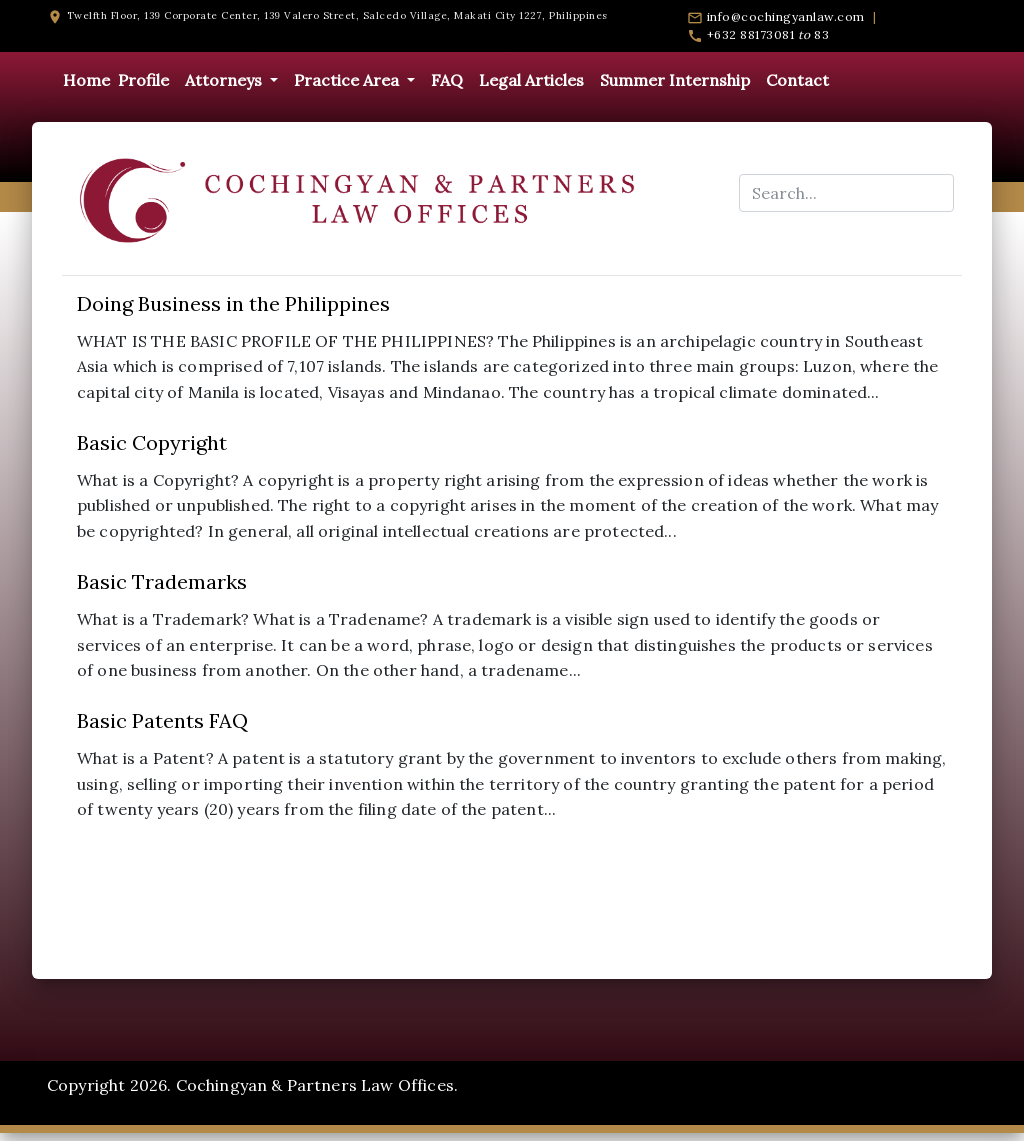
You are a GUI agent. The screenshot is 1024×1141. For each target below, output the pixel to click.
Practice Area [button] (348, 80)
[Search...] (846, 193)
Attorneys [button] (225, 80)
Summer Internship (675, 80)
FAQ (447, 80)
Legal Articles (531, 80)
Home (86, 80)
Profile (143, 80)
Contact (797, 80)
